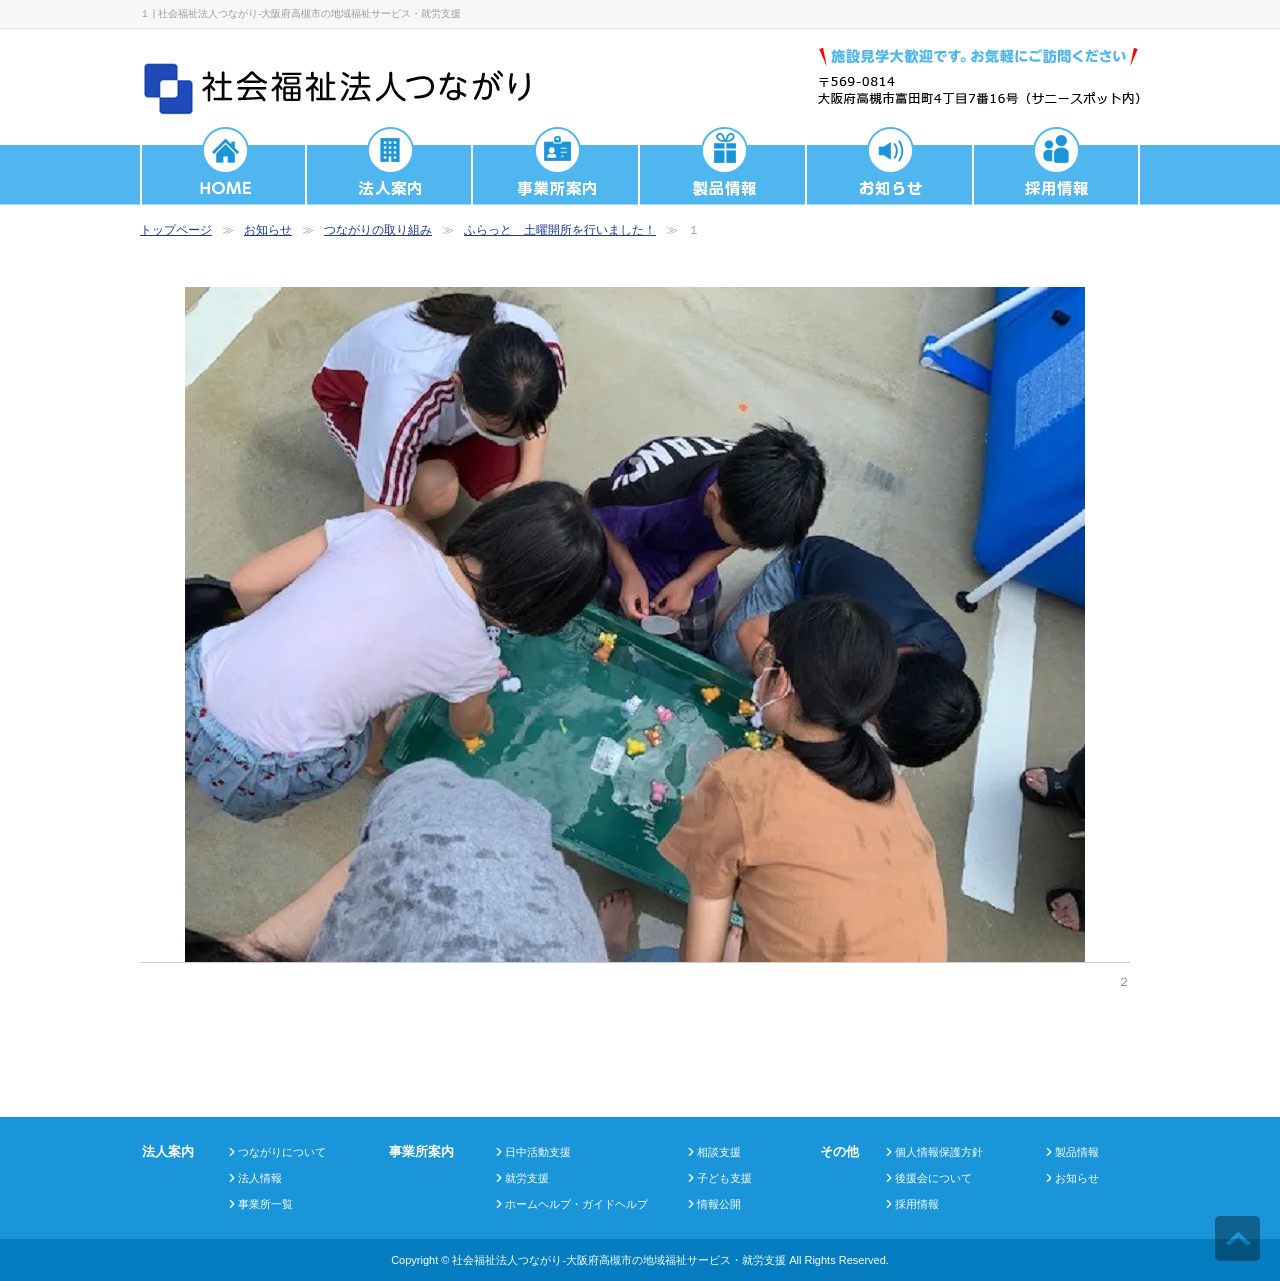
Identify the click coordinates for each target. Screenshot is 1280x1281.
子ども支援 (724, 1178)
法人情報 (260, 1178)
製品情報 (1077, 1152)
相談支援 (719, 1152)
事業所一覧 (265, 1204)
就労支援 (527, 1178)
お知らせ (268, 230)
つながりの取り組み (378, 230)
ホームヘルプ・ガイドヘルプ (576, 1204)
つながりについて (282, 1152)
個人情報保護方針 (939, 1152)
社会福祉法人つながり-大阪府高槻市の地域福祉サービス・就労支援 (619, 1260)
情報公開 (719, 1204)
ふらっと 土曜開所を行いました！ (560, 230)
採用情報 (917, 1204)
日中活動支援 (538, 1152)
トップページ (176, 230)
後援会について (933, 1178)
